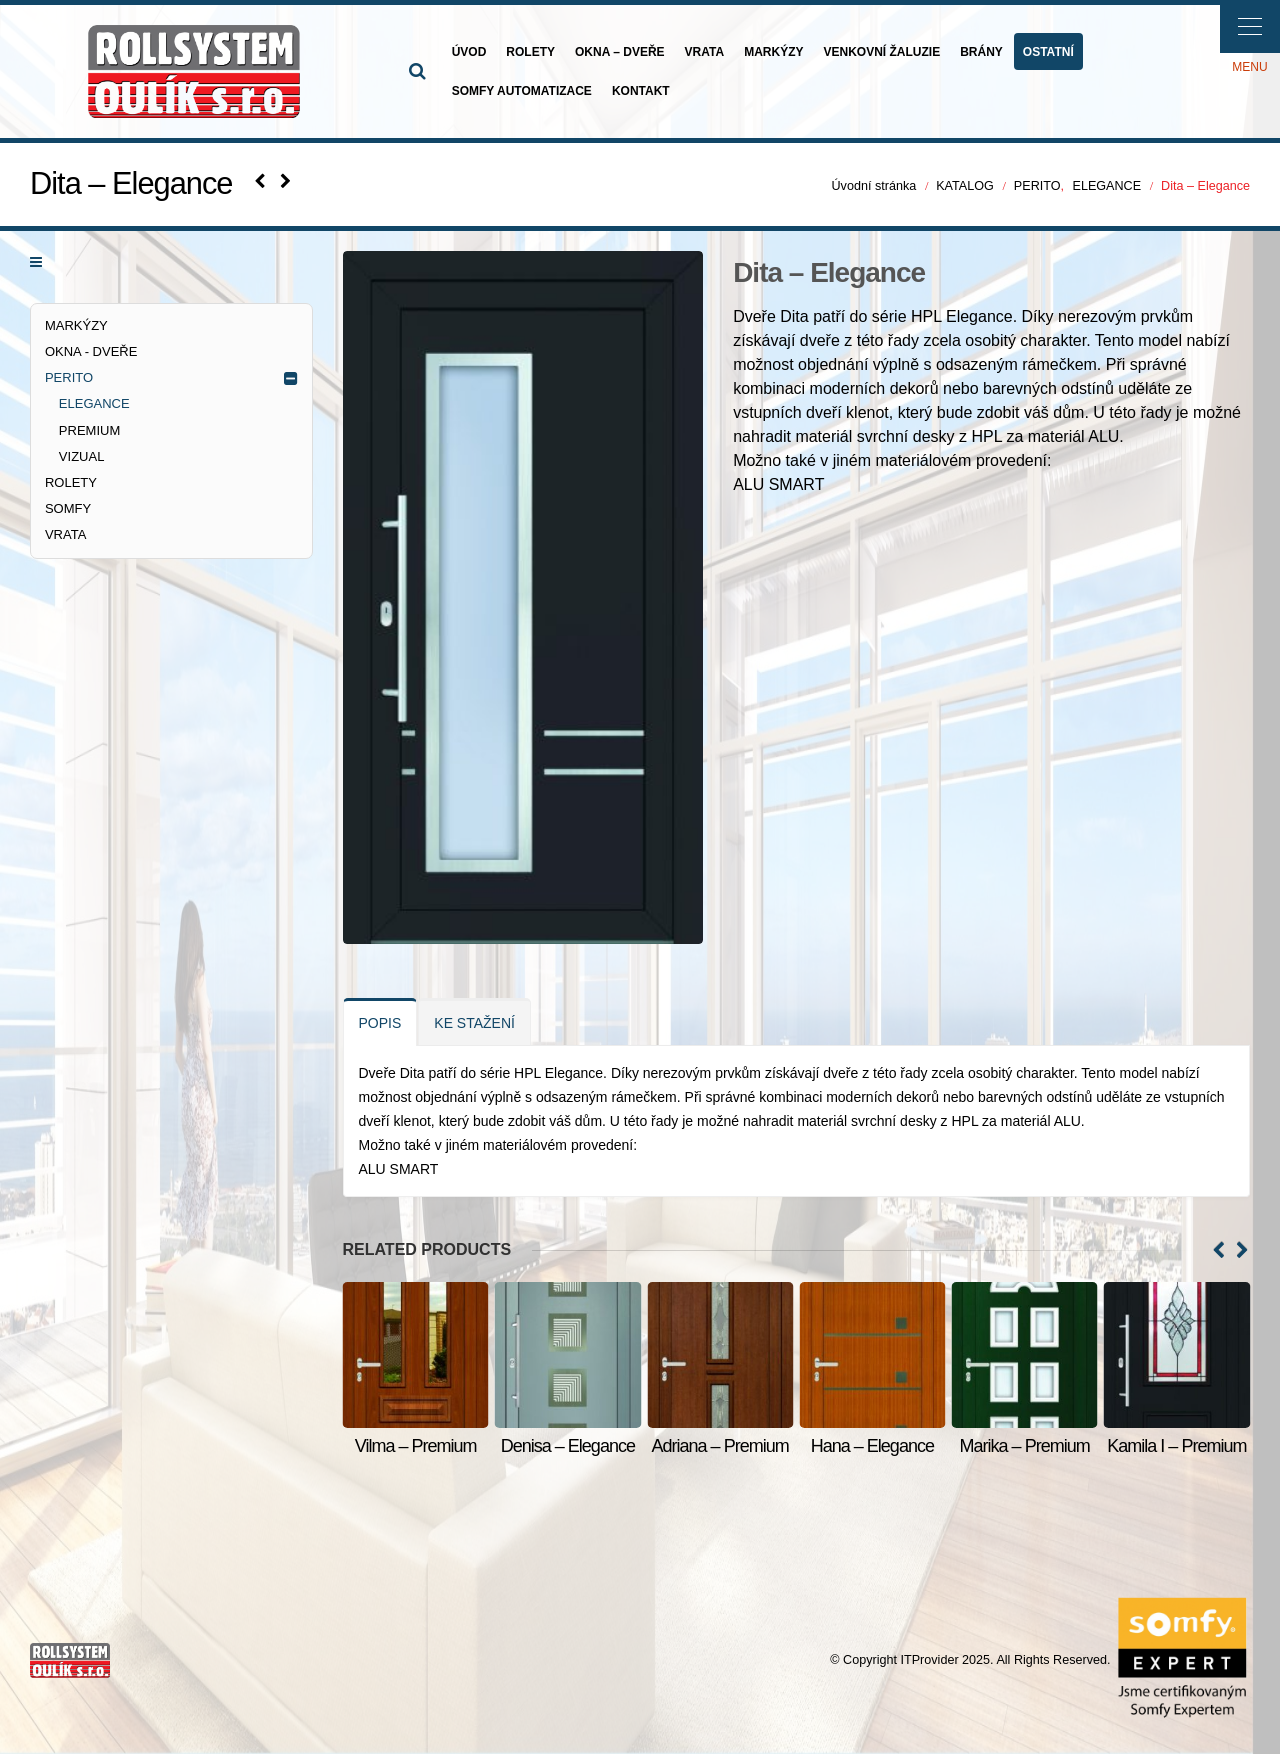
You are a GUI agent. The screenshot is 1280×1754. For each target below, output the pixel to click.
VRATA (705, 52)
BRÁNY (981, 52)
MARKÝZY (773, 52)
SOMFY (68, 508)
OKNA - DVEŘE (91, 351)
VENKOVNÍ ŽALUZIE (881, 52)
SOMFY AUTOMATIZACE (522, 91)
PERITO (69, 377)
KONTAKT (641, 91)
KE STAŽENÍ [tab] (474, 1023)
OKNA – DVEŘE (620, 52)
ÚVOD (469, 52)
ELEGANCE (94, 403)
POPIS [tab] (380, 1023)
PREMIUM (89, 430)
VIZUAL (82, 456)
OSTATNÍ (1048, 52)
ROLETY (530, 52)
